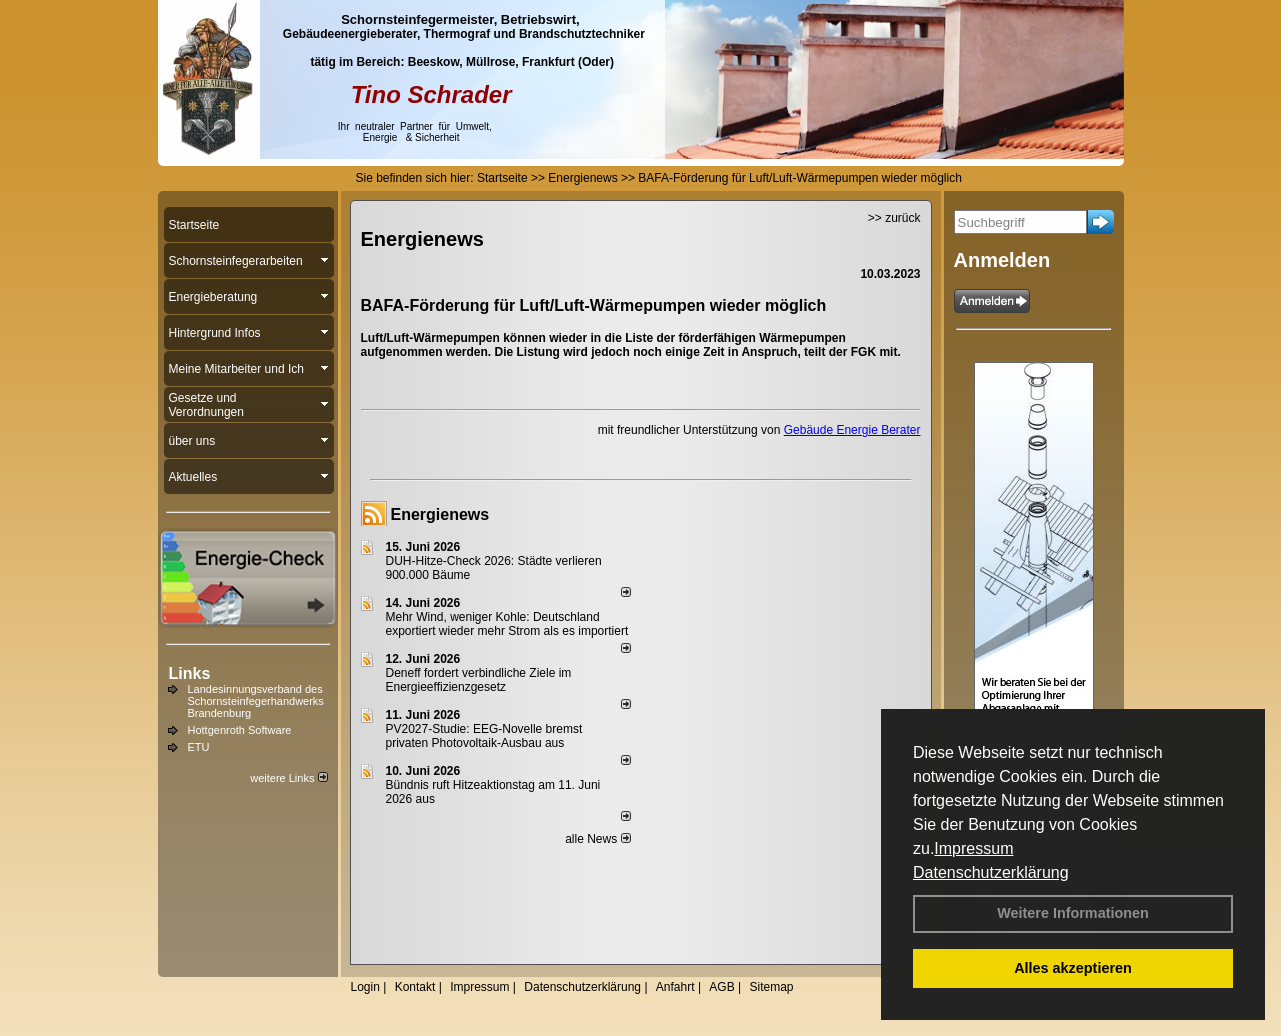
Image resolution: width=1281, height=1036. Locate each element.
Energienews (440, 514)
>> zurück (894, 218)
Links (190, 673)
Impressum (973, 848)
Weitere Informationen (1073, 913)
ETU (199, 747)
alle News (597, 839)
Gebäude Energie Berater (852, 430)
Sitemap (771, 987)
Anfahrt (675, 987)
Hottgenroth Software (240, 730)
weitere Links (288, 778)
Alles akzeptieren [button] (1073, 968)
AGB (721, 987)
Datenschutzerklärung (991, 872)
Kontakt (415, 987)
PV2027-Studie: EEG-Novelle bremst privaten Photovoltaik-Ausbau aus (484, 736)
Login (365, 987)
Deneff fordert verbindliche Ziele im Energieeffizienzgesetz (479, 680)
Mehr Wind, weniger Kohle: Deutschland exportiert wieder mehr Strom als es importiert (507, 624)
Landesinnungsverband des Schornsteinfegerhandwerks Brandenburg (256, 701)
